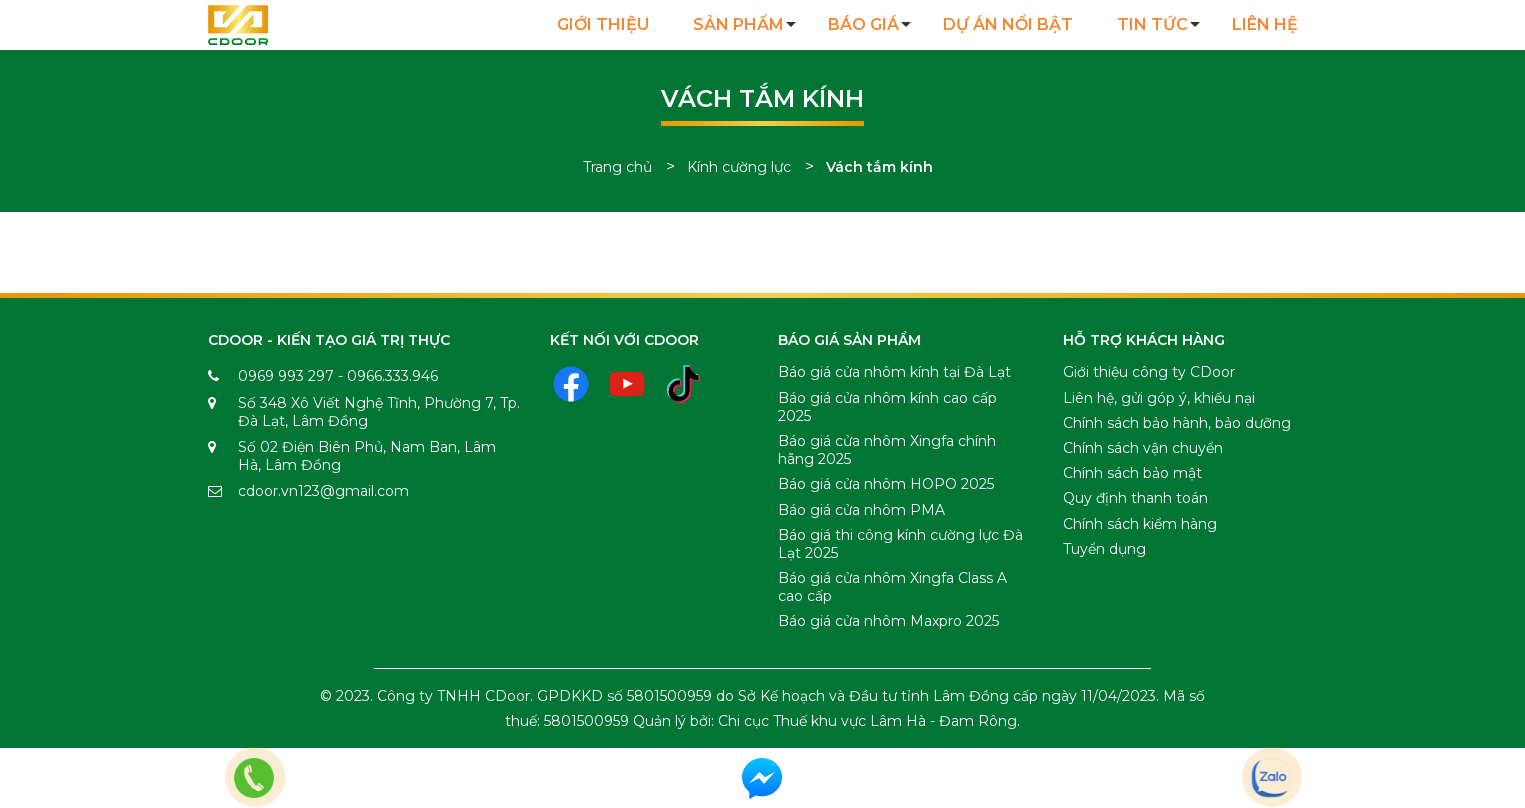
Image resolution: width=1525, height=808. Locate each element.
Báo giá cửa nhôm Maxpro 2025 (888, 621)
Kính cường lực (739, 167)
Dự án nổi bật (1008, 24)
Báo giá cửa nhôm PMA (861, 510)
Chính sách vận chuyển (1143, 448)
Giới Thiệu (603, 24)
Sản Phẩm (738, 24)
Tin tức (1152, 24)
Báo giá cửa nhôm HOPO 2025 (886, 484)
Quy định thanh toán (1135, 498)
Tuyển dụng (1104, 549)
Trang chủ (617, 167)
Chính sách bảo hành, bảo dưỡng (1177, 423)
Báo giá (863, 24)
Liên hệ (1265, 24)
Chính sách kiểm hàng (1140, 524)
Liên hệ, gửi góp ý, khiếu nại (1159, 398)
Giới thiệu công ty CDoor (1149, 372)
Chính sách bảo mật (1132, 473)
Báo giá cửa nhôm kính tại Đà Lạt (894, 372)
